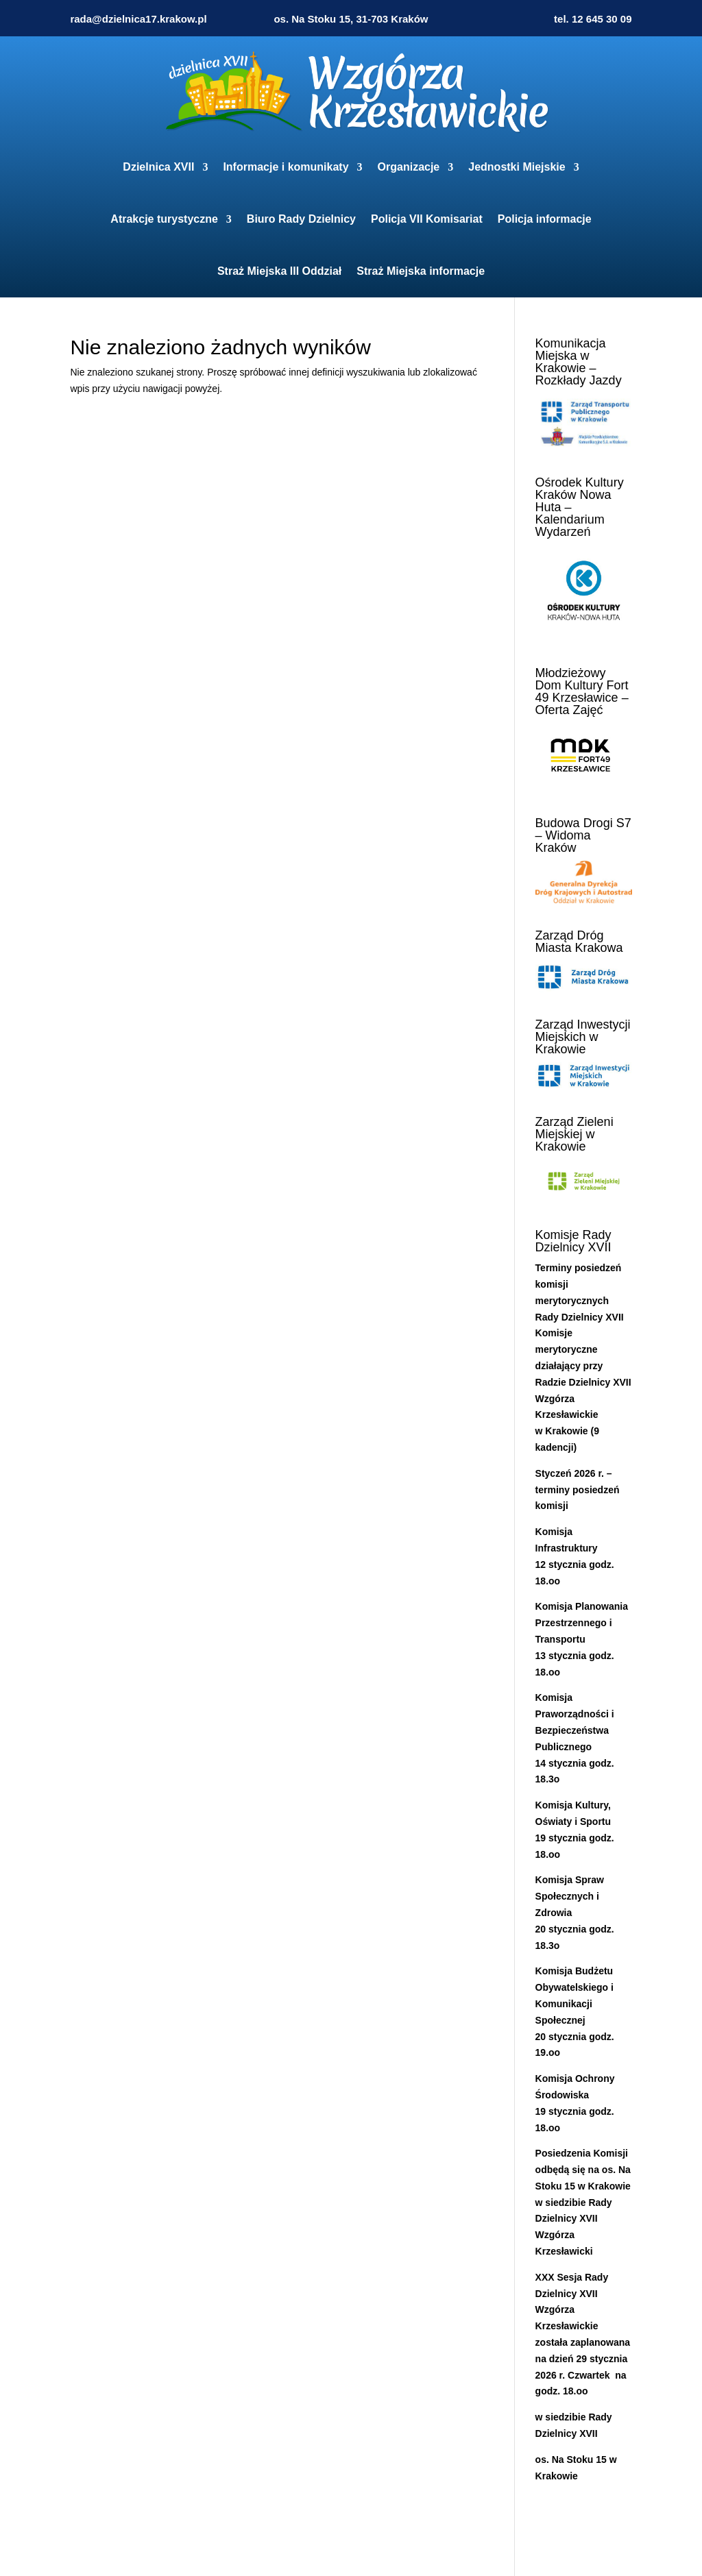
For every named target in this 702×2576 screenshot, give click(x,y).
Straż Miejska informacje (420, 271)
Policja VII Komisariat (427, 219)
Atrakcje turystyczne (164, 219)
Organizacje (409, 167)
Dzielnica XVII (158, 167)
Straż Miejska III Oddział (279, 271)
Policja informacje (545, 219)
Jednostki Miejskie (516, 167)
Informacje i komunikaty (285, 167)
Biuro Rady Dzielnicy (301, 219)
